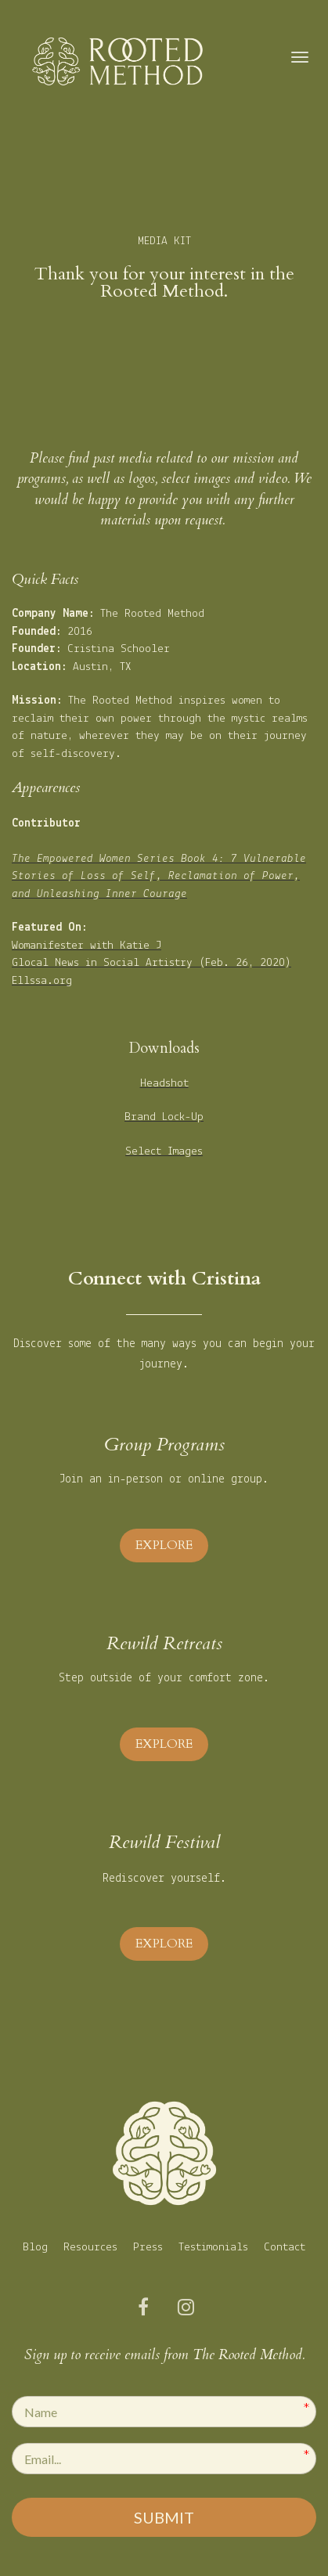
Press (148, 2248)
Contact (284, 2248)
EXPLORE (164, 1545)
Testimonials (213, 2248)
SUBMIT (164, 2517)
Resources (90, 2248)
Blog (35, 2248)
